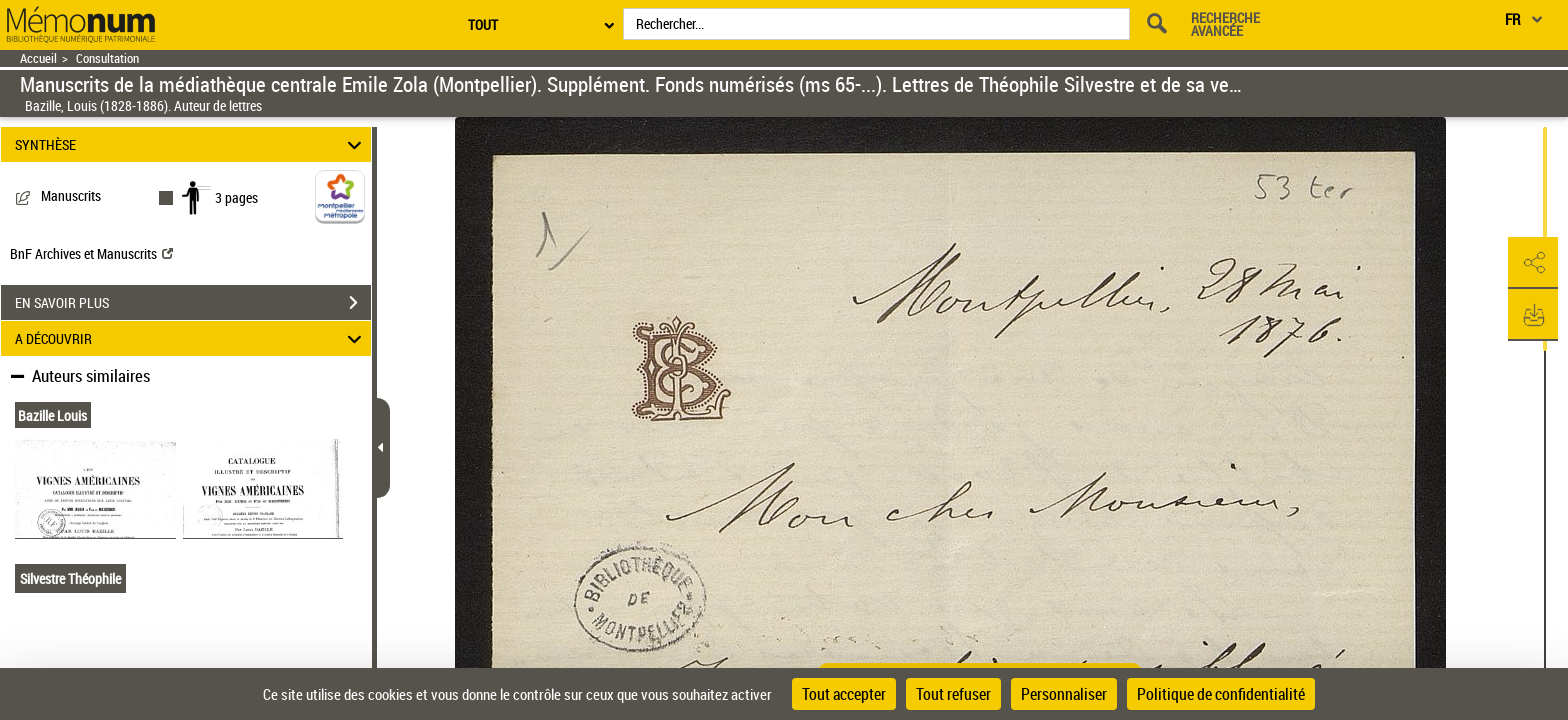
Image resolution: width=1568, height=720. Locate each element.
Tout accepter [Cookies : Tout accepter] (844, 694)
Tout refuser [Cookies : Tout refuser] (953, 694)
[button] (1533, 263)
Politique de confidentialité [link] (1221, 694)
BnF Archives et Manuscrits (91, 253)
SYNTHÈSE (191, 144)
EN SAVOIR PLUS (193, 303)
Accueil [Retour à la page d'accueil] (38, 58)
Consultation (107, 58)
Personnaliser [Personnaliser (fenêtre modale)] (1064, 694)
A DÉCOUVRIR (191, 338)
